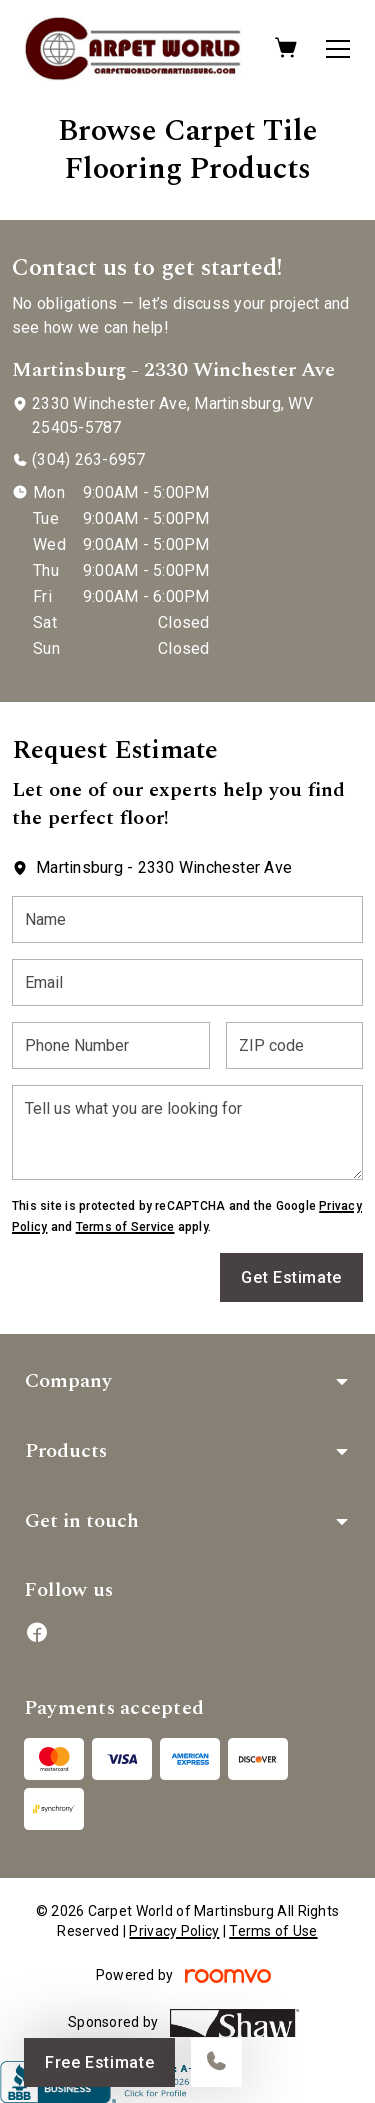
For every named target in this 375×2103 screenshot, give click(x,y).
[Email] (187, 982)
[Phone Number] (111, 1045)
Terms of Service (125, 1227)
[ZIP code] (294, 1045)
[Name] (187, 919)
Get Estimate (291, 1277)
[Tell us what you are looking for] (187, 1132)
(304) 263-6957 (88, 459)
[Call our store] (216, 2062)
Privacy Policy (174, 1931)
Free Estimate (99, 2062)
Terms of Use (273, 1931)
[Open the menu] (338, 49)
